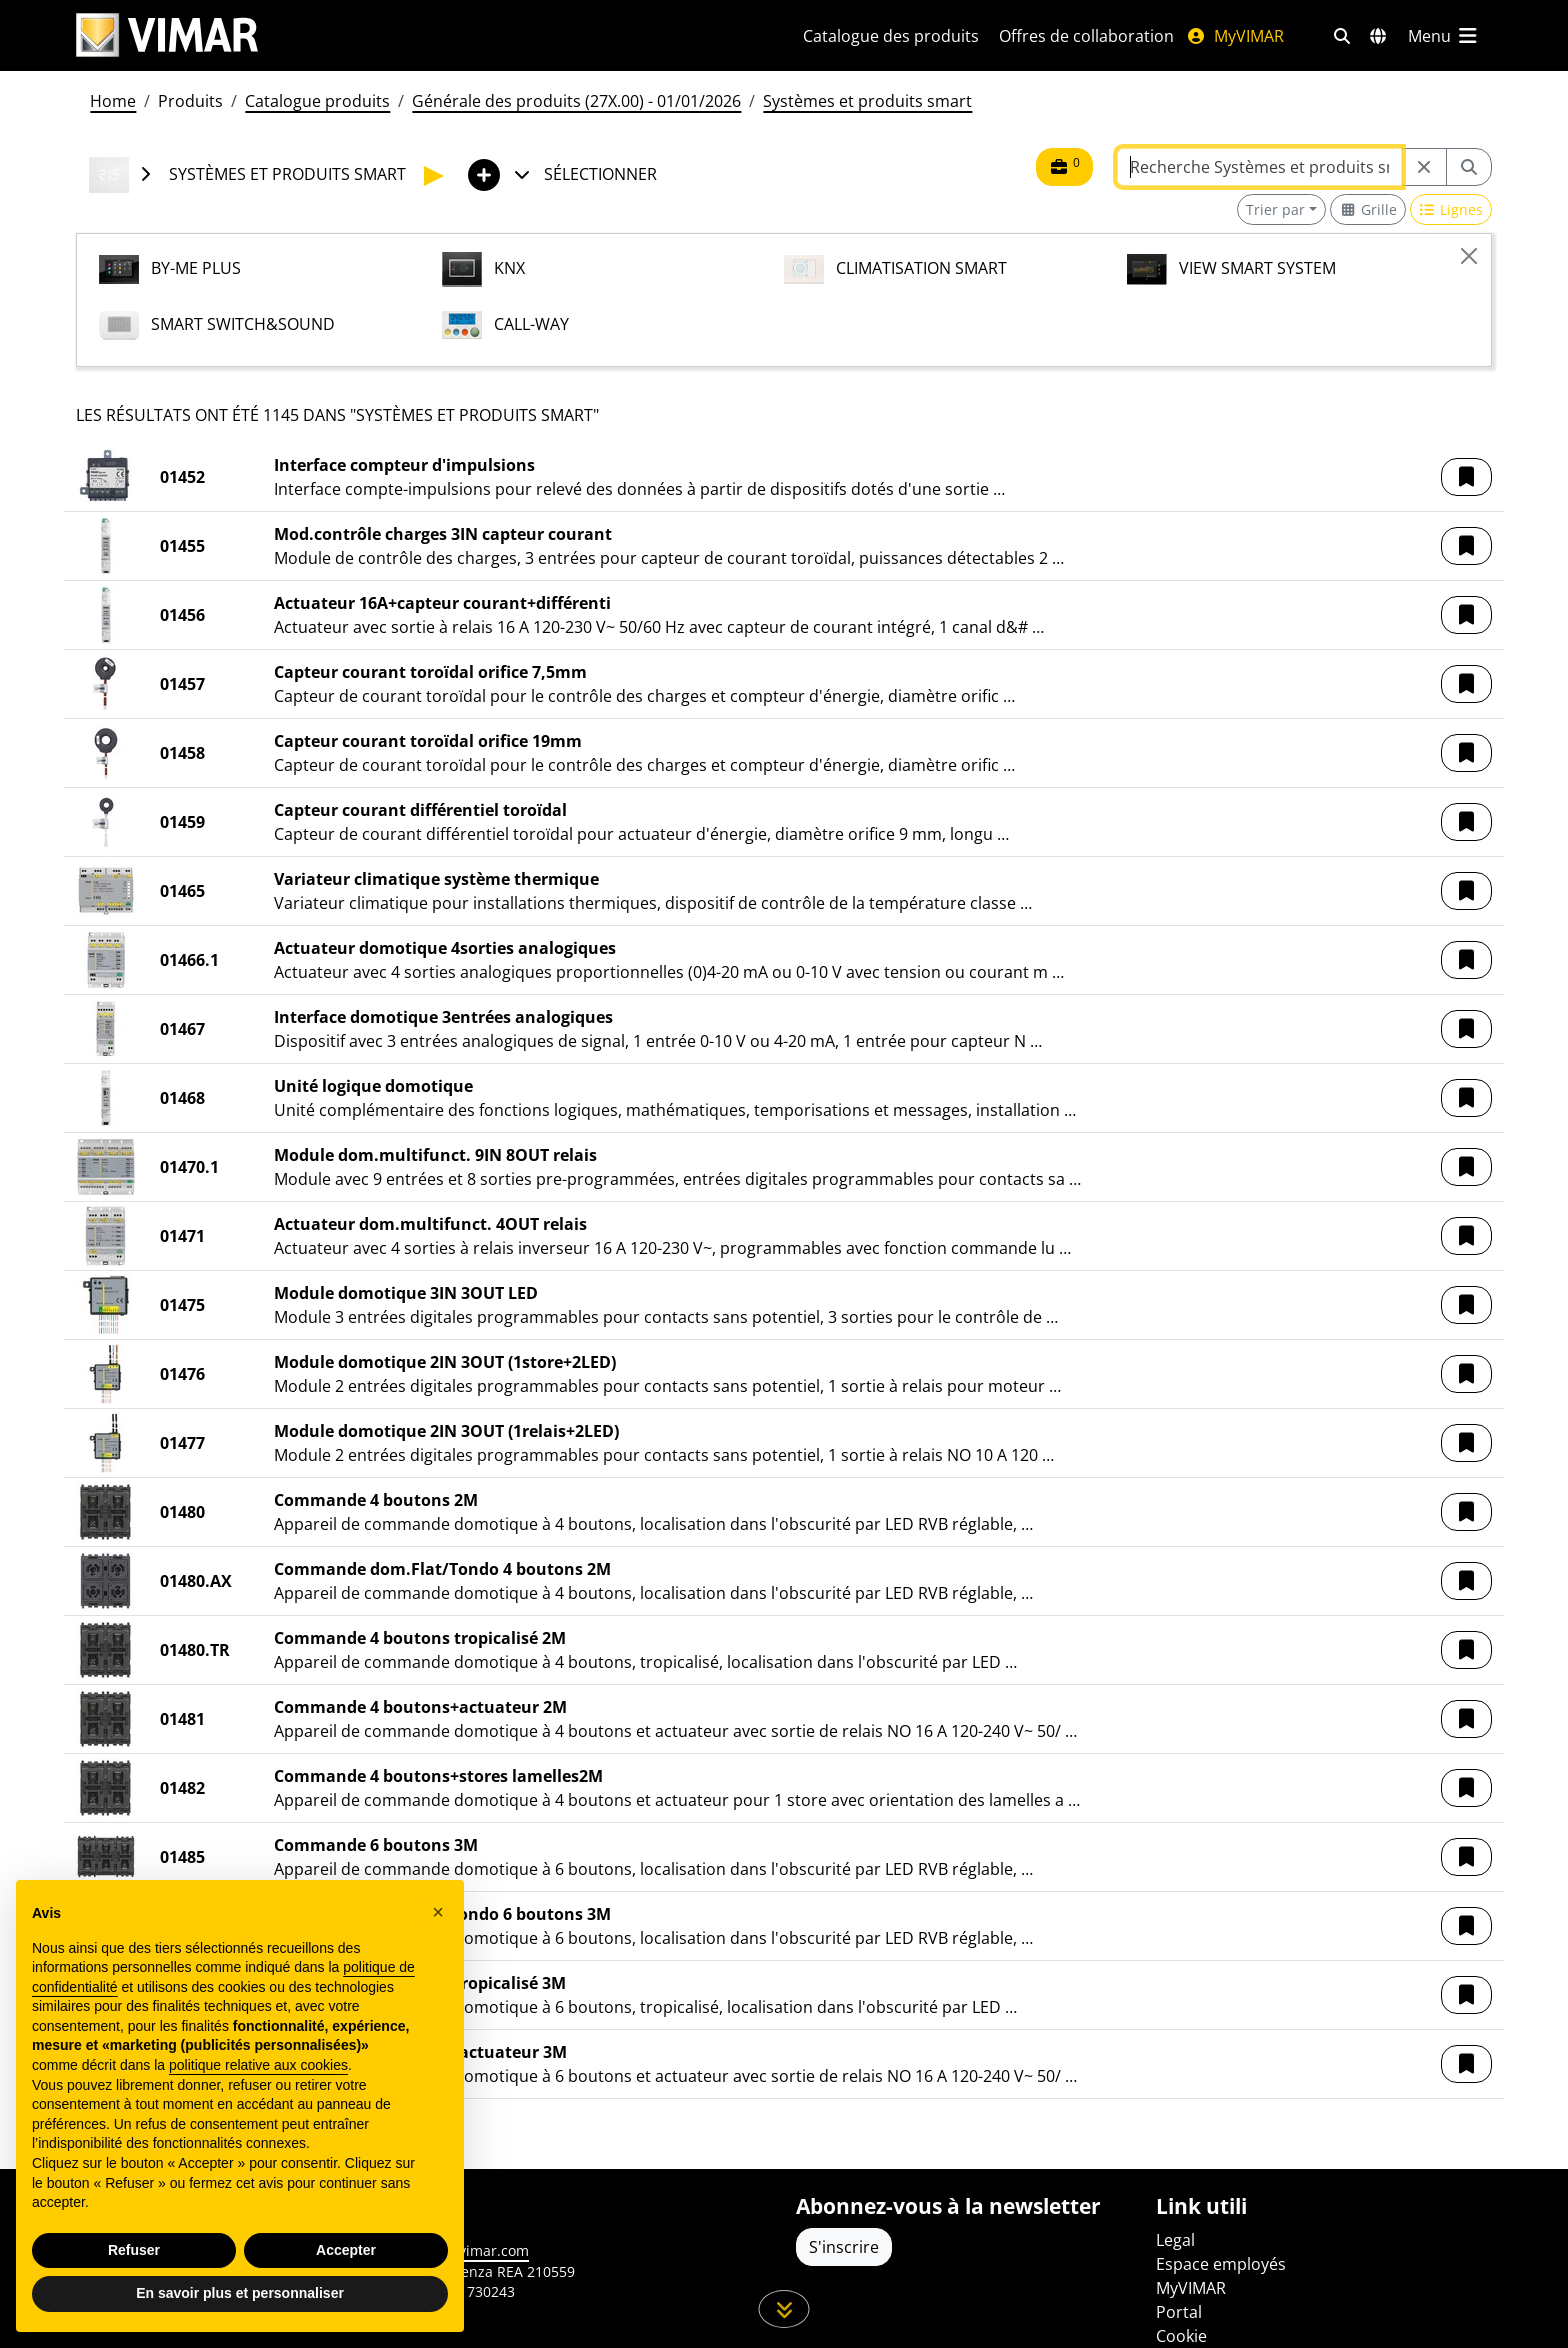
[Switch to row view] (1451, 209)
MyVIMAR (1235, 36)
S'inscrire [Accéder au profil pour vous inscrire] (844, 2247)
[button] (1466, 477)
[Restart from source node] (1424, 167)
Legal (1175, 2240)
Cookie (1181, 2336)
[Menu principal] (1444, 36)
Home (113, 101)
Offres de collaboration (1086, 36)
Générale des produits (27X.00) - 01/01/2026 (576, 101)
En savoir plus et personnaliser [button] (240, 2293)
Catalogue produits (317, 101)
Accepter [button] (346, 2250)
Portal (1179, 2312)
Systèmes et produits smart (867, 101)
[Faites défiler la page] (784, 2309)
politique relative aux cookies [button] (258, 2065)
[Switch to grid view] (1368, 209)
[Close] (1469, 256)
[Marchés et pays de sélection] (1378, 36)
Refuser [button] (134, 2250)
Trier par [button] (1275, 209)
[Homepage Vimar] (415, 35)
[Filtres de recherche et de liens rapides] (1342, 36)
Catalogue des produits (891, 36)
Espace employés (1221, 2264)
